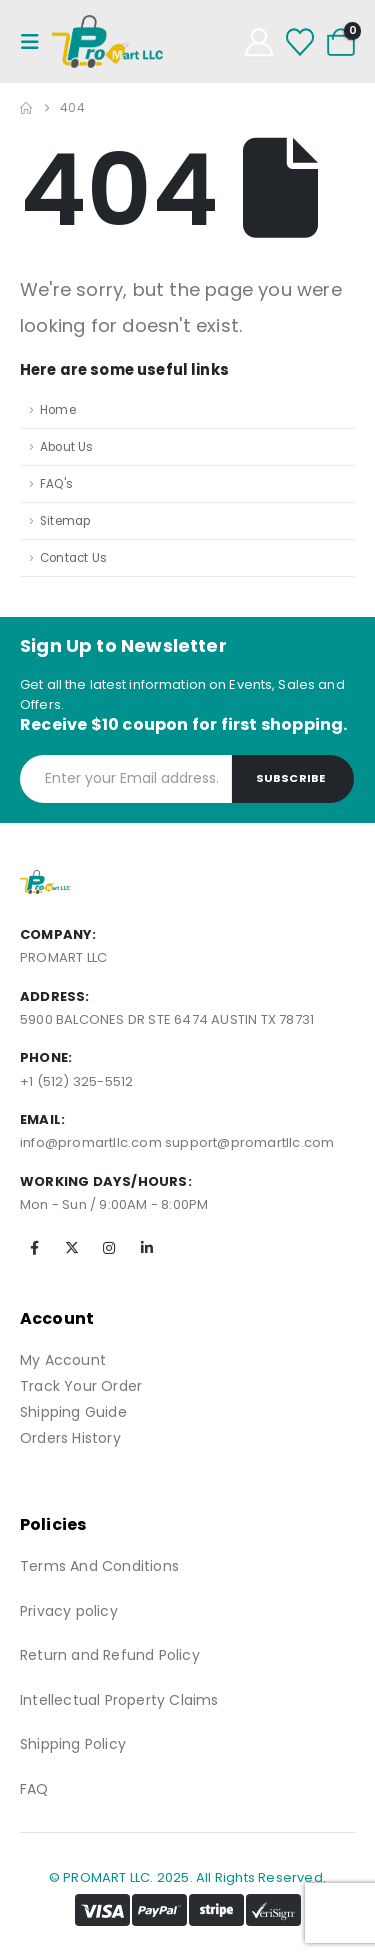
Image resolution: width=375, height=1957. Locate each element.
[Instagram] (109, 1248)
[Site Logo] (107, 42)
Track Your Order (81, 1386)
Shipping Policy (73, 1744)
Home (58, 410)
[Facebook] (35, 1248)
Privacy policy (69, 1611)
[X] (72, 1248)
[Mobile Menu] (36, 42)
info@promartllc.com (91, 1142)
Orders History (70, 1438)
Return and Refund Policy (110, 1655)
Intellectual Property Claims (119, 1700)
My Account (63, 1360)
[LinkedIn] (147, 1248)
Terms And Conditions (99, 1566)
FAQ (34, 1789)
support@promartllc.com (249, 1142)
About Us (67, 447)
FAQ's (56, 484)
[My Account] (259, 42)
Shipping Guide (73, 1412)
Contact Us (73, 558)
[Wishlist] (300, 42)
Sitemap (65, 521)
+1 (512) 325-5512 (76, 1081)
